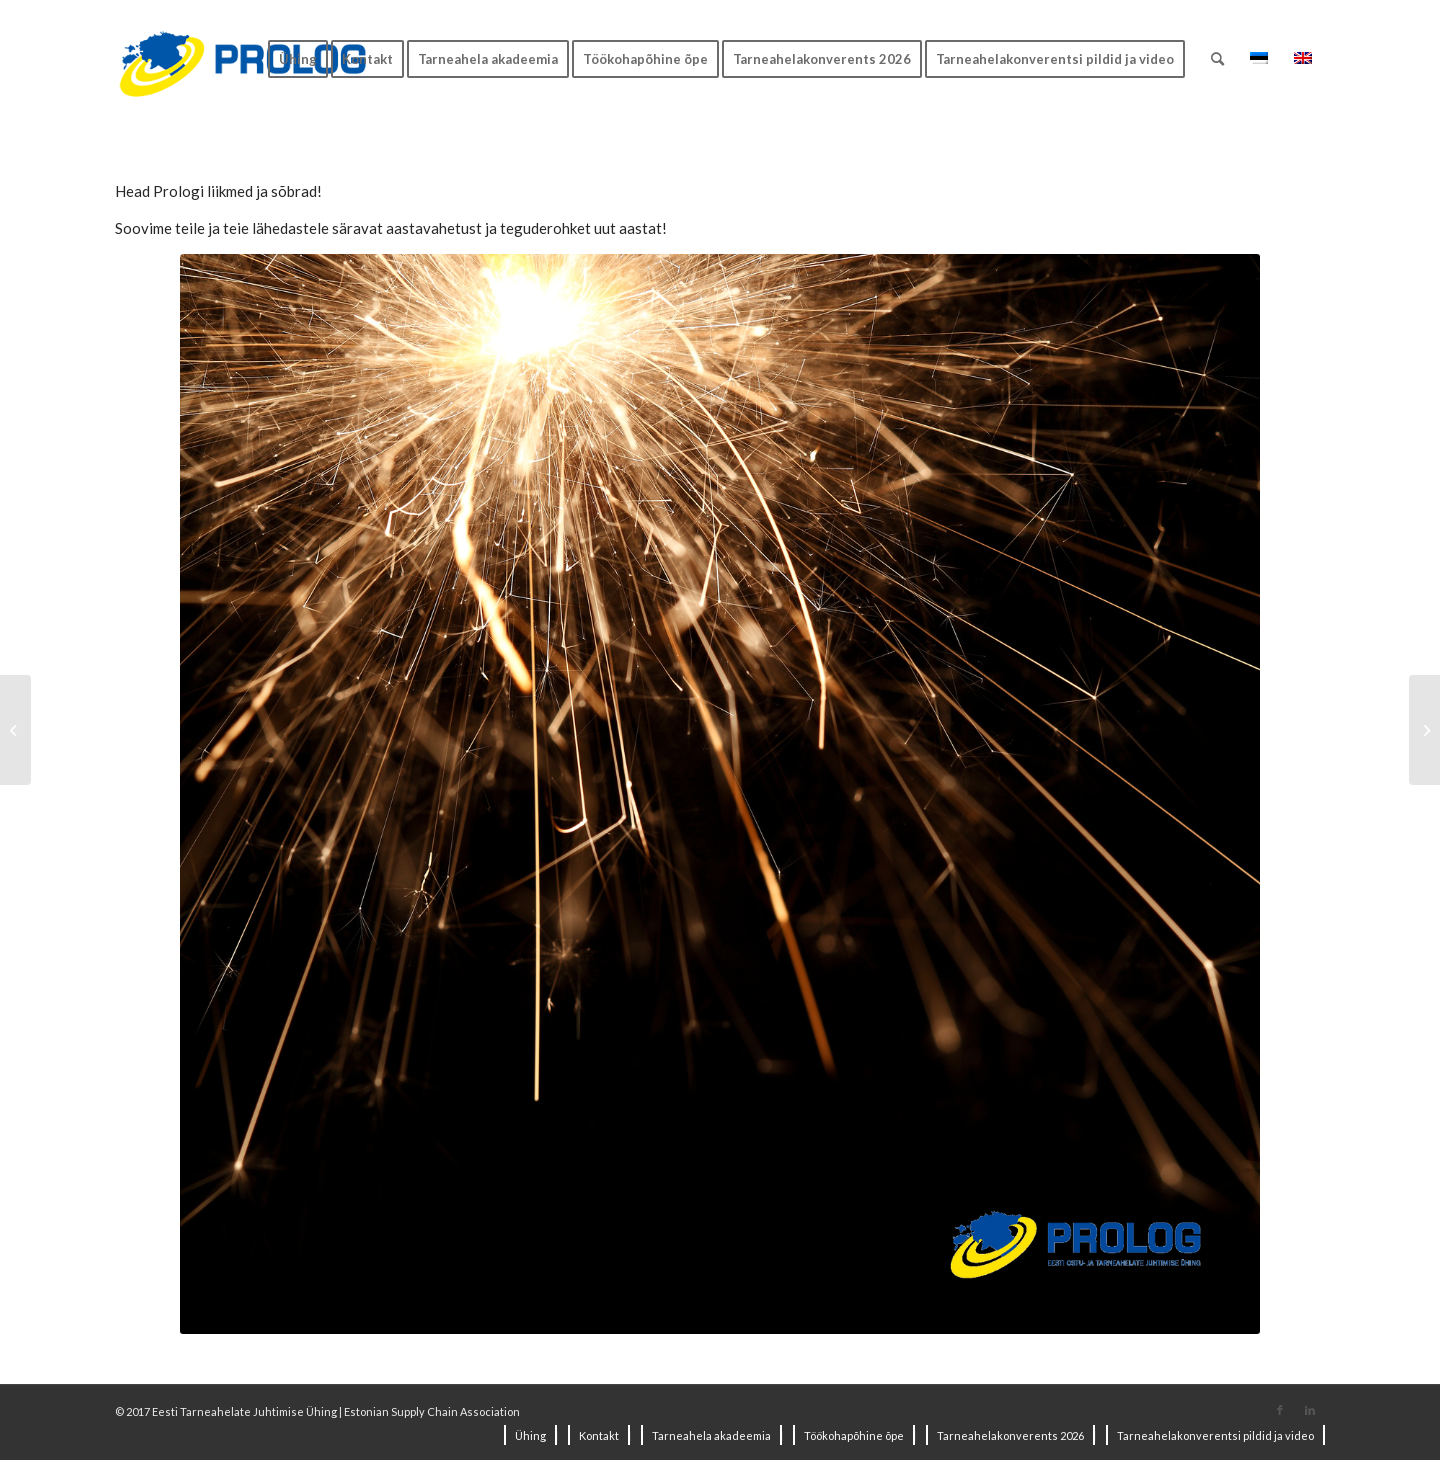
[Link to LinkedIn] (1310, 1410)
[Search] (1217, 59)
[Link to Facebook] (1280, 1410)
